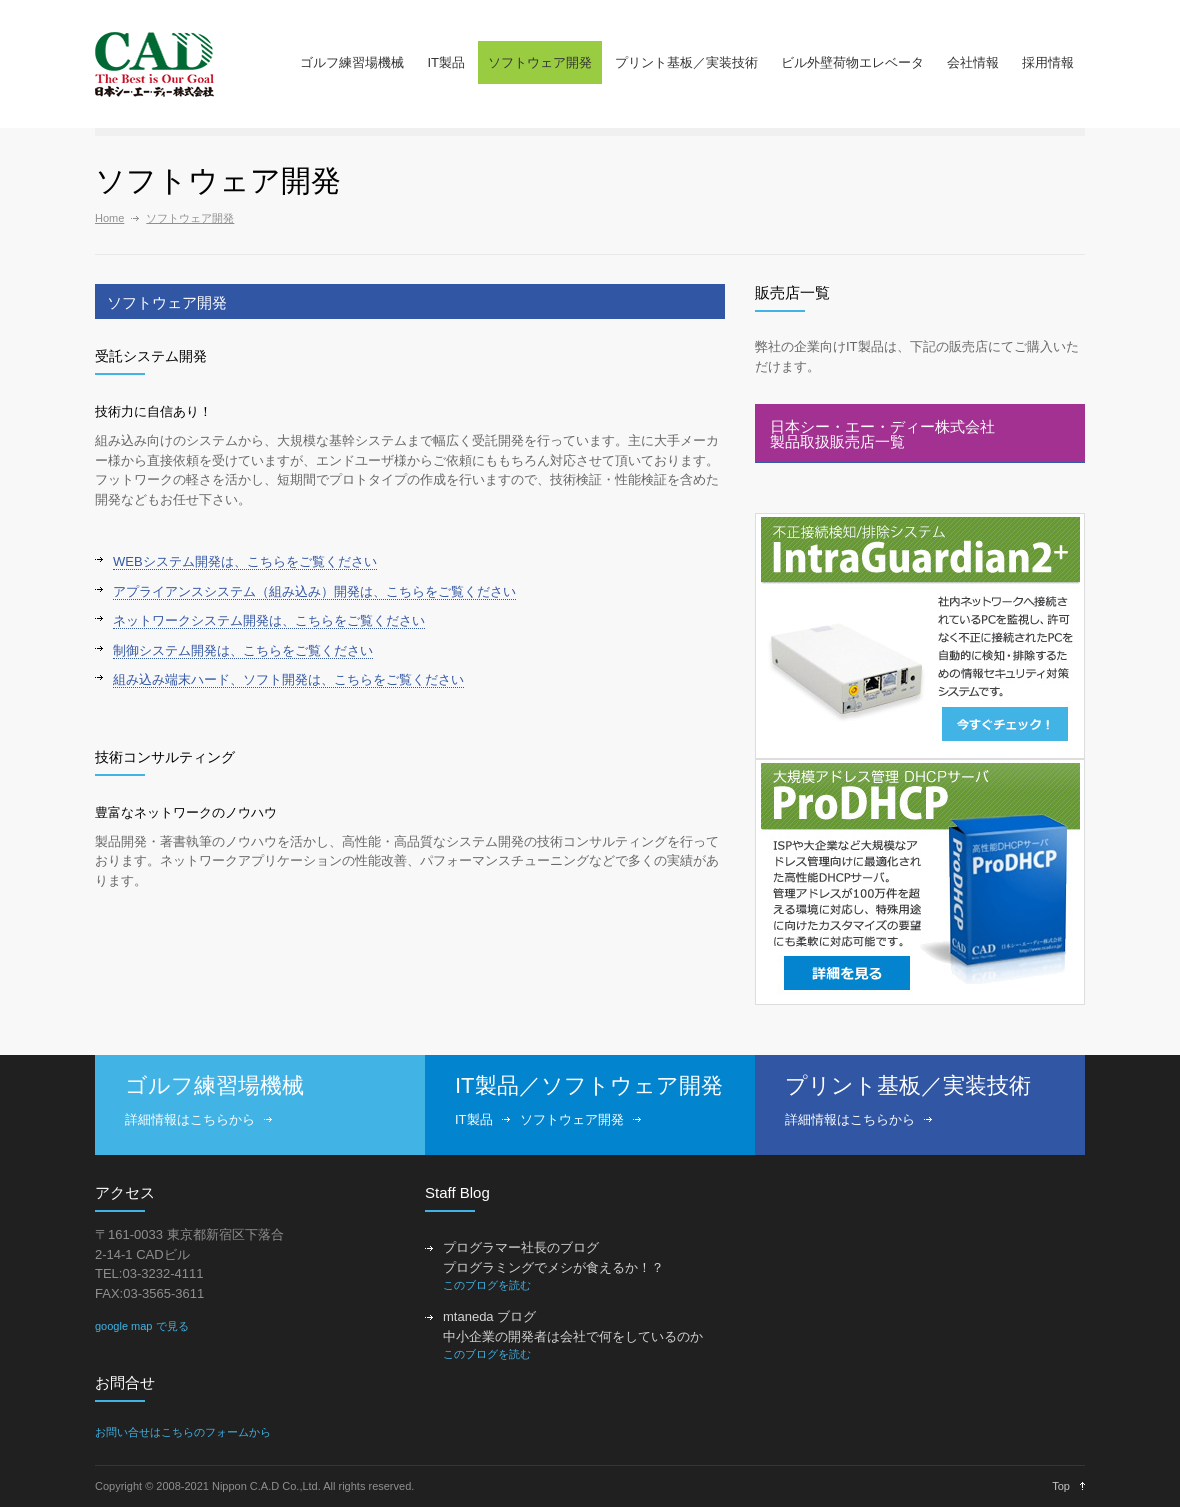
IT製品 (446, 62)
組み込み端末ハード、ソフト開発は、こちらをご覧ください (288, 679)
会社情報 (973, 62)
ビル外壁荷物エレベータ (852, 62)
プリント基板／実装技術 (686, 62)
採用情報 (1048, 62)
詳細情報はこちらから (190, 1119)
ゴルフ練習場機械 (352, 62)
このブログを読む (487, 1285)
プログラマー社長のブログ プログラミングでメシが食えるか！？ (553, 1257)
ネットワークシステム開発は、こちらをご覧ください (269, 620)
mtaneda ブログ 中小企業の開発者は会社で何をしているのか (573, 1326)
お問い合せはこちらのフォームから (183, 1432)
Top (1061, 1486)
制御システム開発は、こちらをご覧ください (243, 650)
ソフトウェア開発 (540, 62)
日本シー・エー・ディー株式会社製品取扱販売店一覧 (882, 434)
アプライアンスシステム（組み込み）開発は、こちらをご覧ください (314, 591)
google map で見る (142, 1326)
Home (109, 218)
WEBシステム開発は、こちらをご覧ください (245, 561)
